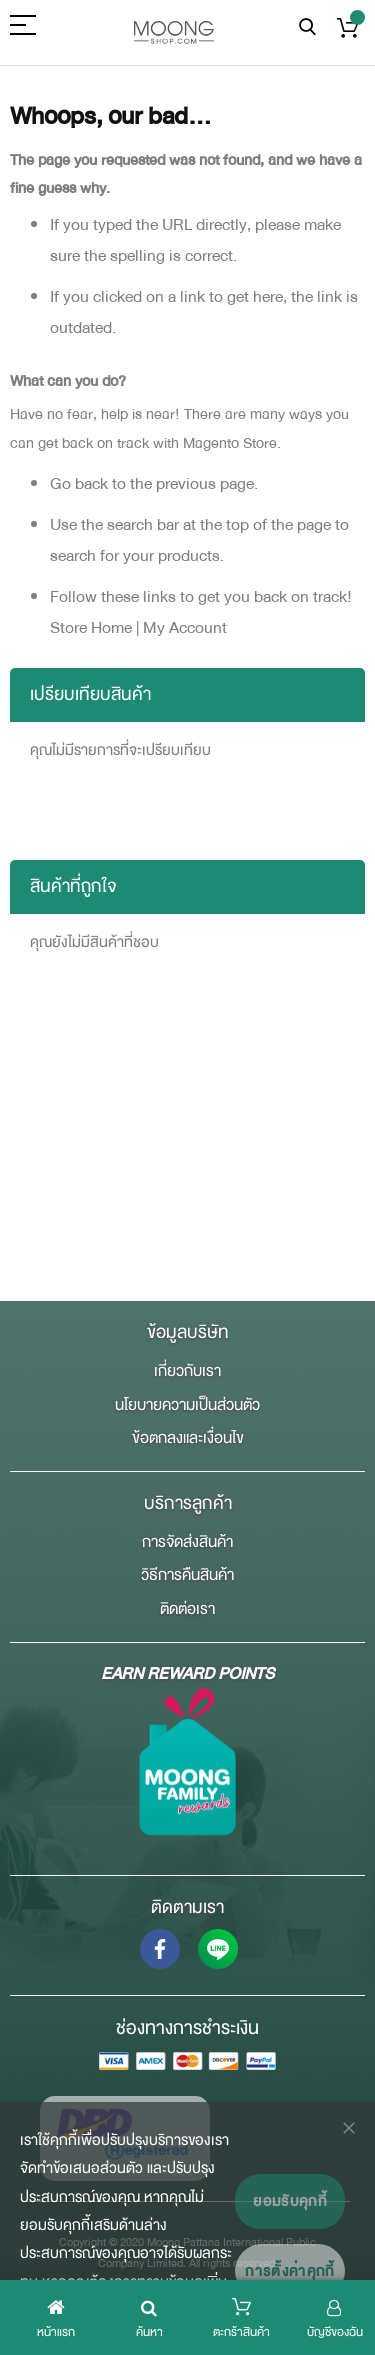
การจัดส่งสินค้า (187, 1542)
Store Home (91, 627)
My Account (185, 627)
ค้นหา (307, 27)
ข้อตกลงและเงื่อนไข (188, 1438)
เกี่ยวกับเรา (187, 1371)
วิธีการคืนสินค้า (187, 1575)
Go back (79, 483)
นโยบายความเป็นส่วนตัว (187, 1405)
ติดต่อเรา (187, 1609)
